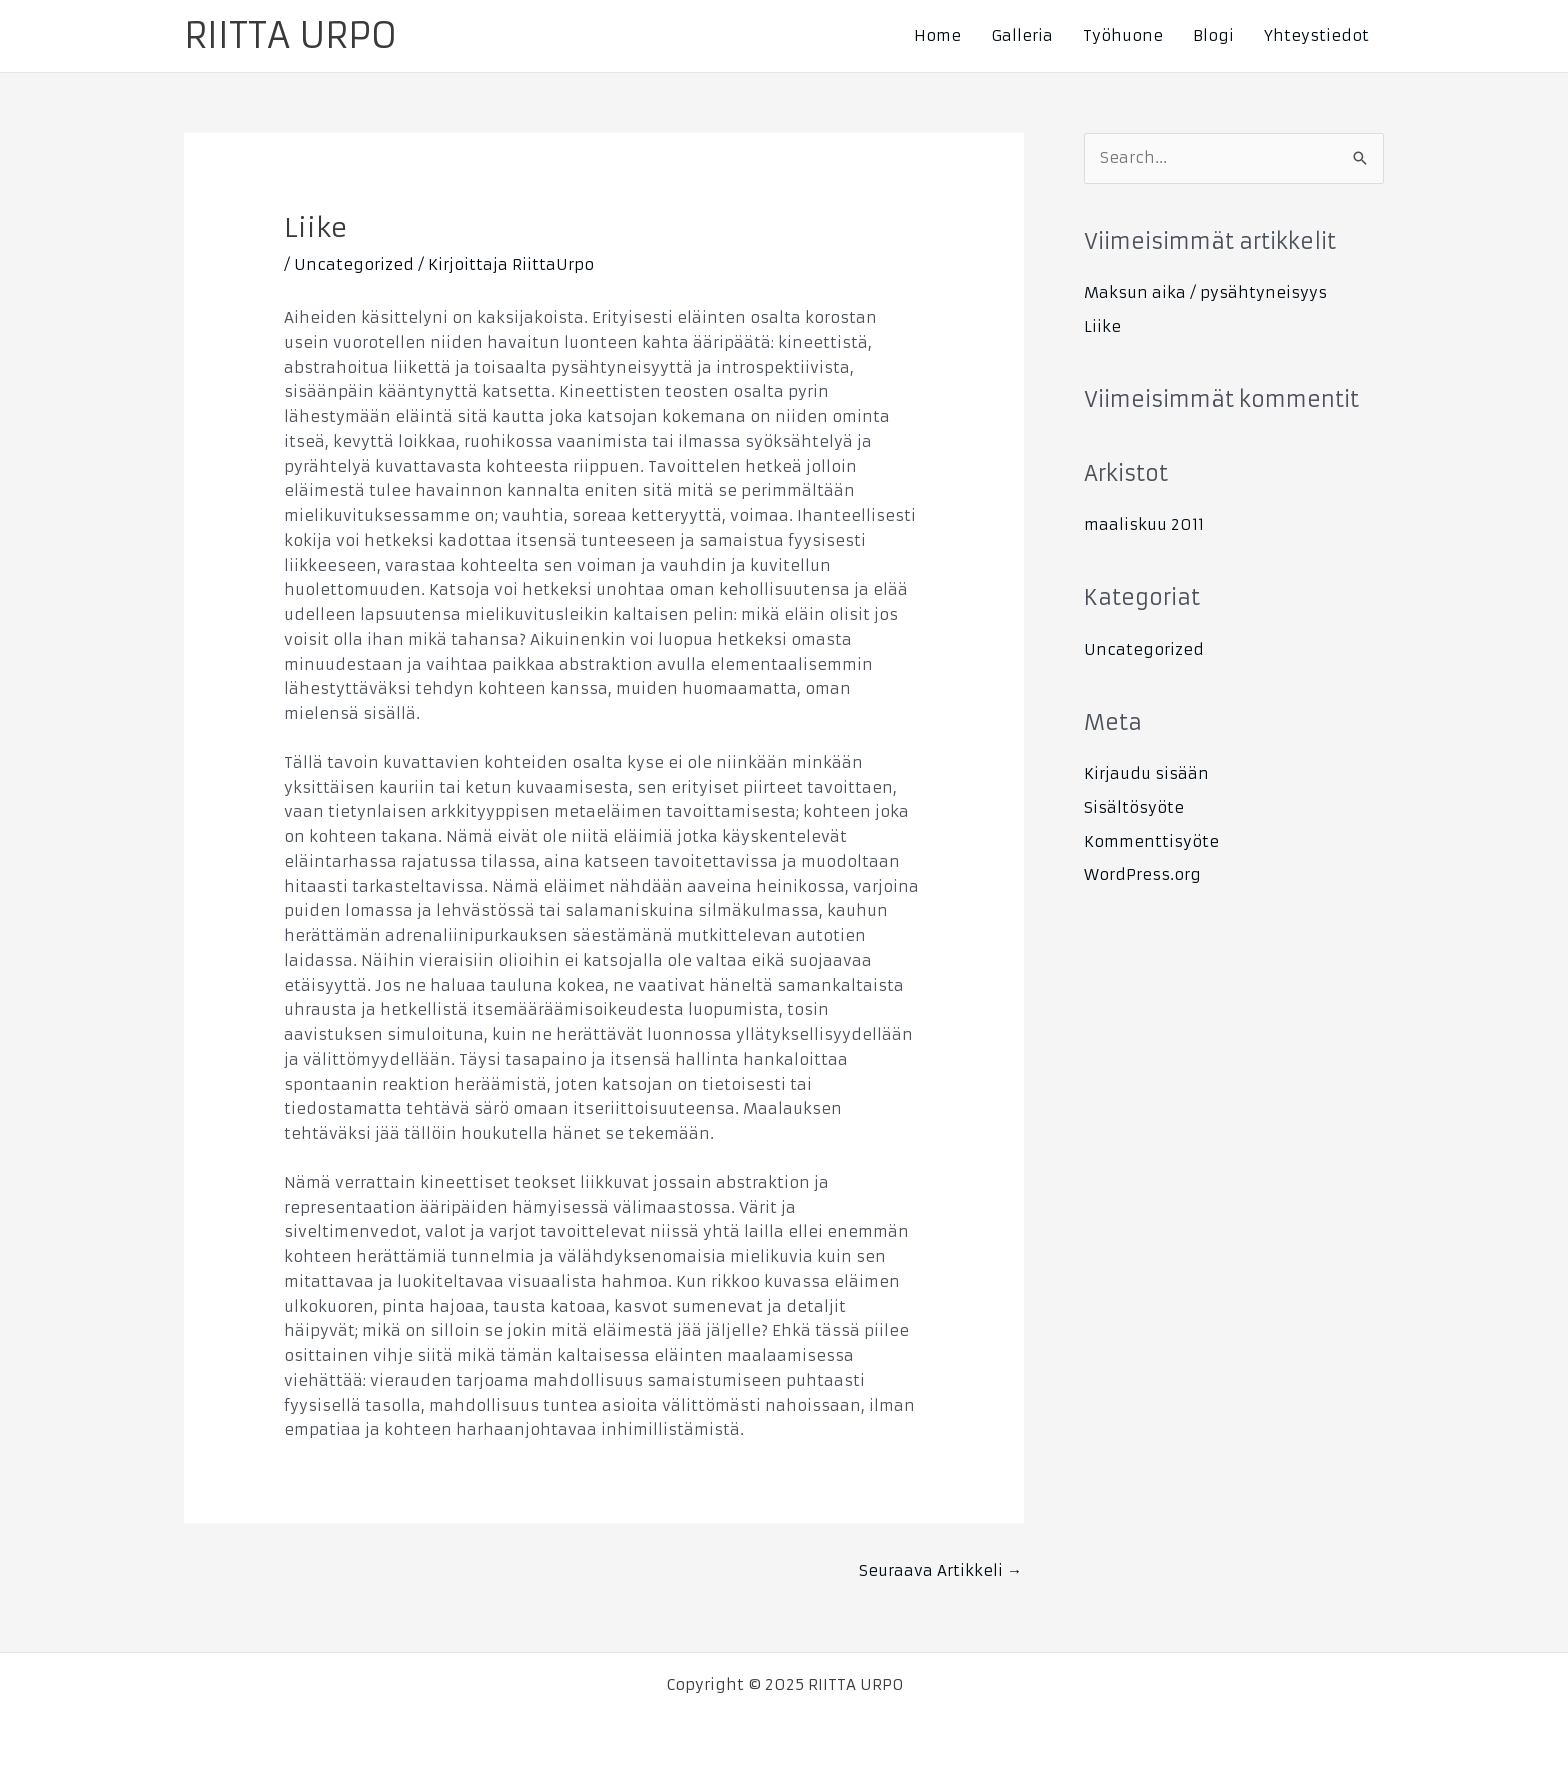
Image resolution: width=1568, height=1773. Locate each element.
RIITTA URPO (290, 36)
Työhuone (1123, 35)
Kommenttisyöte (1151, 841)
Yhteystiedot (1316, 35)
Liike (1102, 326)
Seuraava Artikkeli (940, 1570)
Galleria (1022, 35)
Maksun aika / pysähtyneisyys (1205, 292)
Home (937, 35)
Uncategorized (354, 264)
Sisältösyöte (1134, 807)
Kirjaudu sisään (1146, 773)
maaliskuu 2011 (1144, 524)
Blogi (1213, 35)
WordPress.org (1142, 874)
